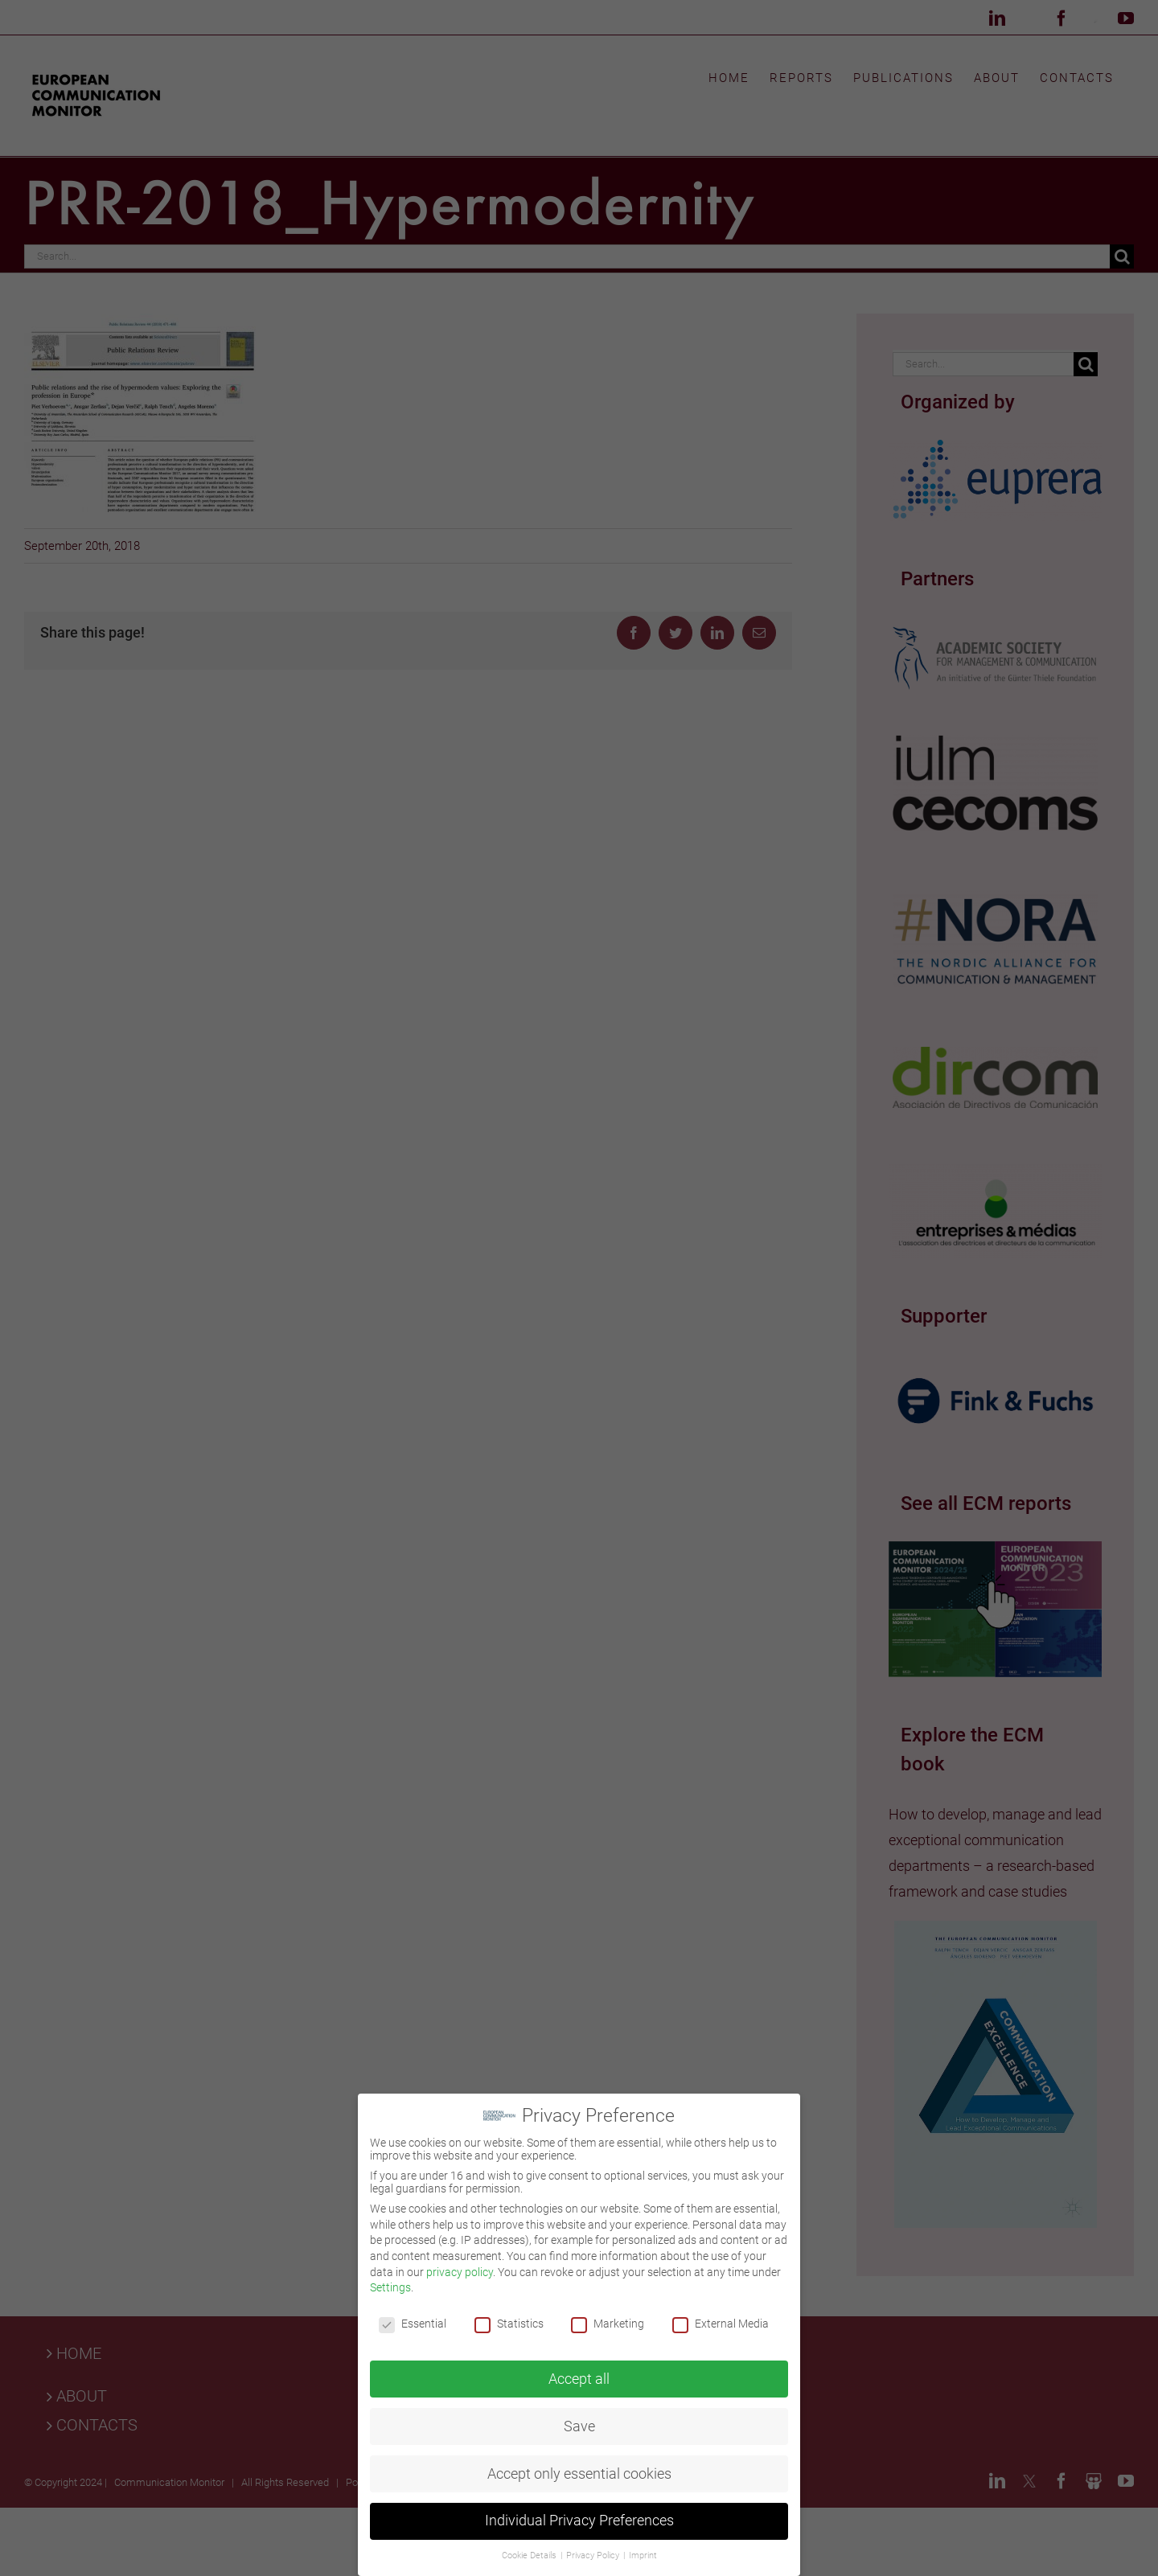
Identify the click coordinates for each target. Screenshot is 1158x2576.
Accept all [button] (579, 2373)
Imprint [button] (643, 2550)
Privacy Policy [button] (594, 2550)
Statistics (509, 2318)
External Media (720, 2318)
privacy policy (459, 2266)
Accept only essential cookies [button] (579, 2468)
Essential (412, 2318)
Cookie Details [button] (530, 2550)
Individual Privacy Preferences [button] (579, 2516)
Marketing (607, 2318)
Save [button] (579, 2421)
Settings (390, 2282)
